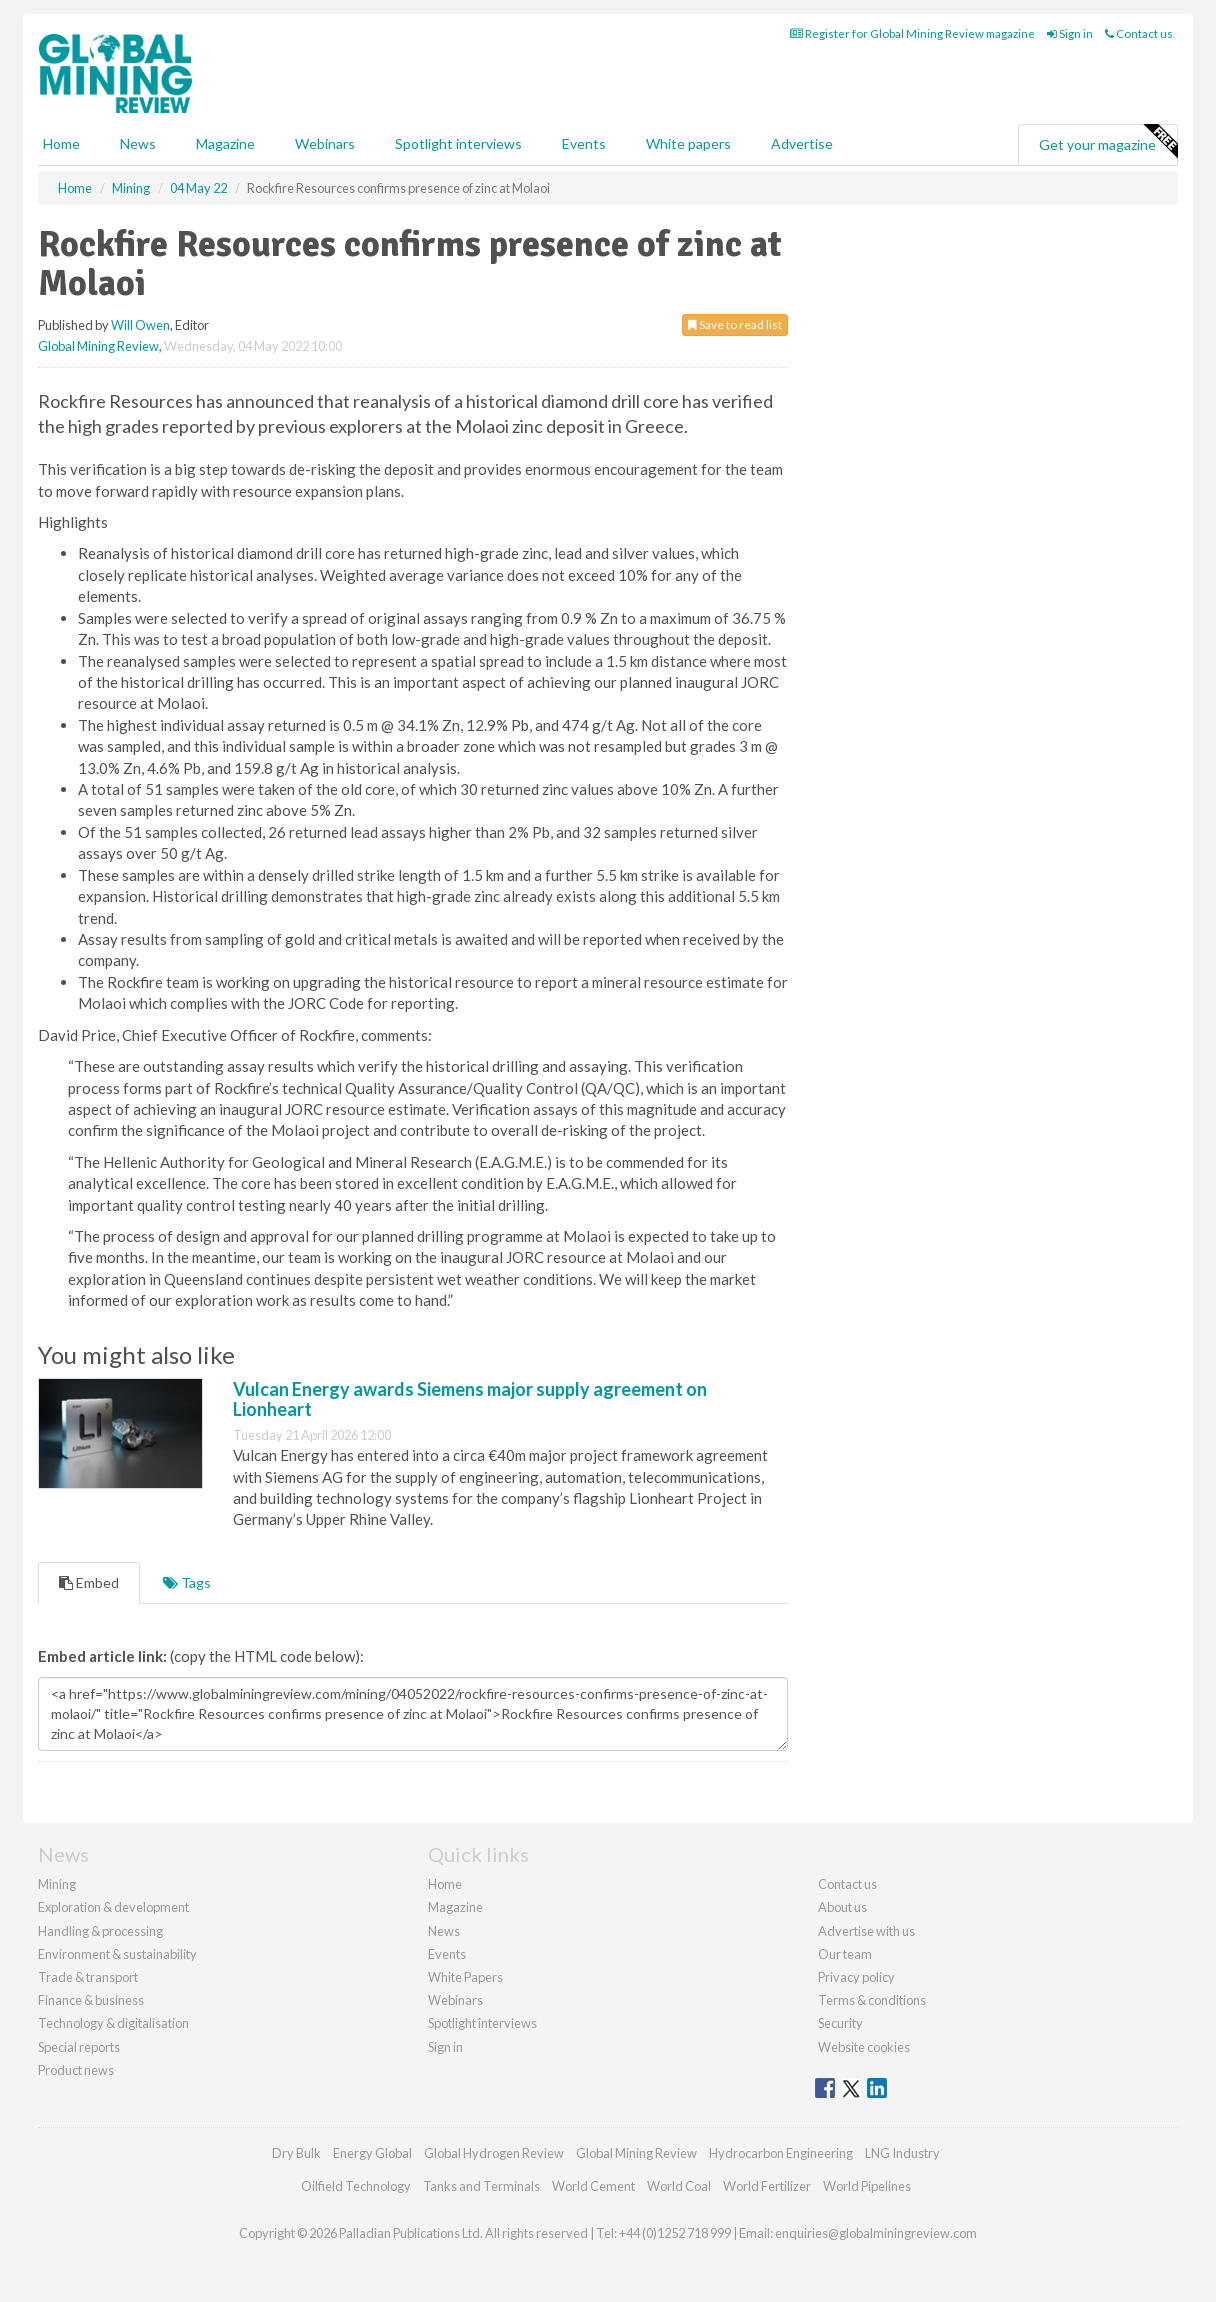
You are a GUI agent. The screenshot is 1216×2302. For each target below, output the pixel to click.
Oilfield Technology (356, 2186)
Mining (57, 1884)
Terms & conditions (872, 2000)
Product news (76, 2070)
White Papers (465, 1977)
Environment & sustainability (117, 1954)
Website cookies (864, 2047)
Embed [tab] (89, 1582)
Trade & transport (88, 1977)
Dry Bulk (296, 2153)
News (444, 1931)
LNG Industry (902, 2153)
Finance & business (91, 2000)
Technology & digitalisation (113, 2023)
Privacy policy (856, 1977)
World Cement (593, 2186)
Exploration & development (113, 1907)
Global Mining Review (98, 346)
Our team (845, 1954)
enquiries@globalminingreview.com (876, 2233)
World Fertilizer (767, 2186)
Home (61, 143)
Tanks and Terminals (481, 2186)
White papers (688, 143)
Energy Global (372, 2153)
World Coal (679, 2186)
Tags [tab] (187, 1582)
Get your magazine (1108, 142)
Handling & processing (100, 1931)
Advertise (802, 143)
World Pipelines (867, 2186)
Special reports (79, 2047)
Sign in (1070, 33)
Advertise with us (866, 1931)
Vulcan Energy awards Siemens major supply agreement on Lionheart (470, 1399)
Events (584, 143)
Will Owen (140, 325)
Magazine (225, 143)
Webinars (325, 143)
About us (842, 1907)
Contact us (1139, 33)
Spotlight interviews (458, 143)
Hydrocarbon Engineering (781, 2153)
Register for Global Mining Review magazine (912, 33)
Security (840, 2023)
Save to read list (735, 324)
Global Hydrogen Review (494, 2153)
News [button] (138, 143)
